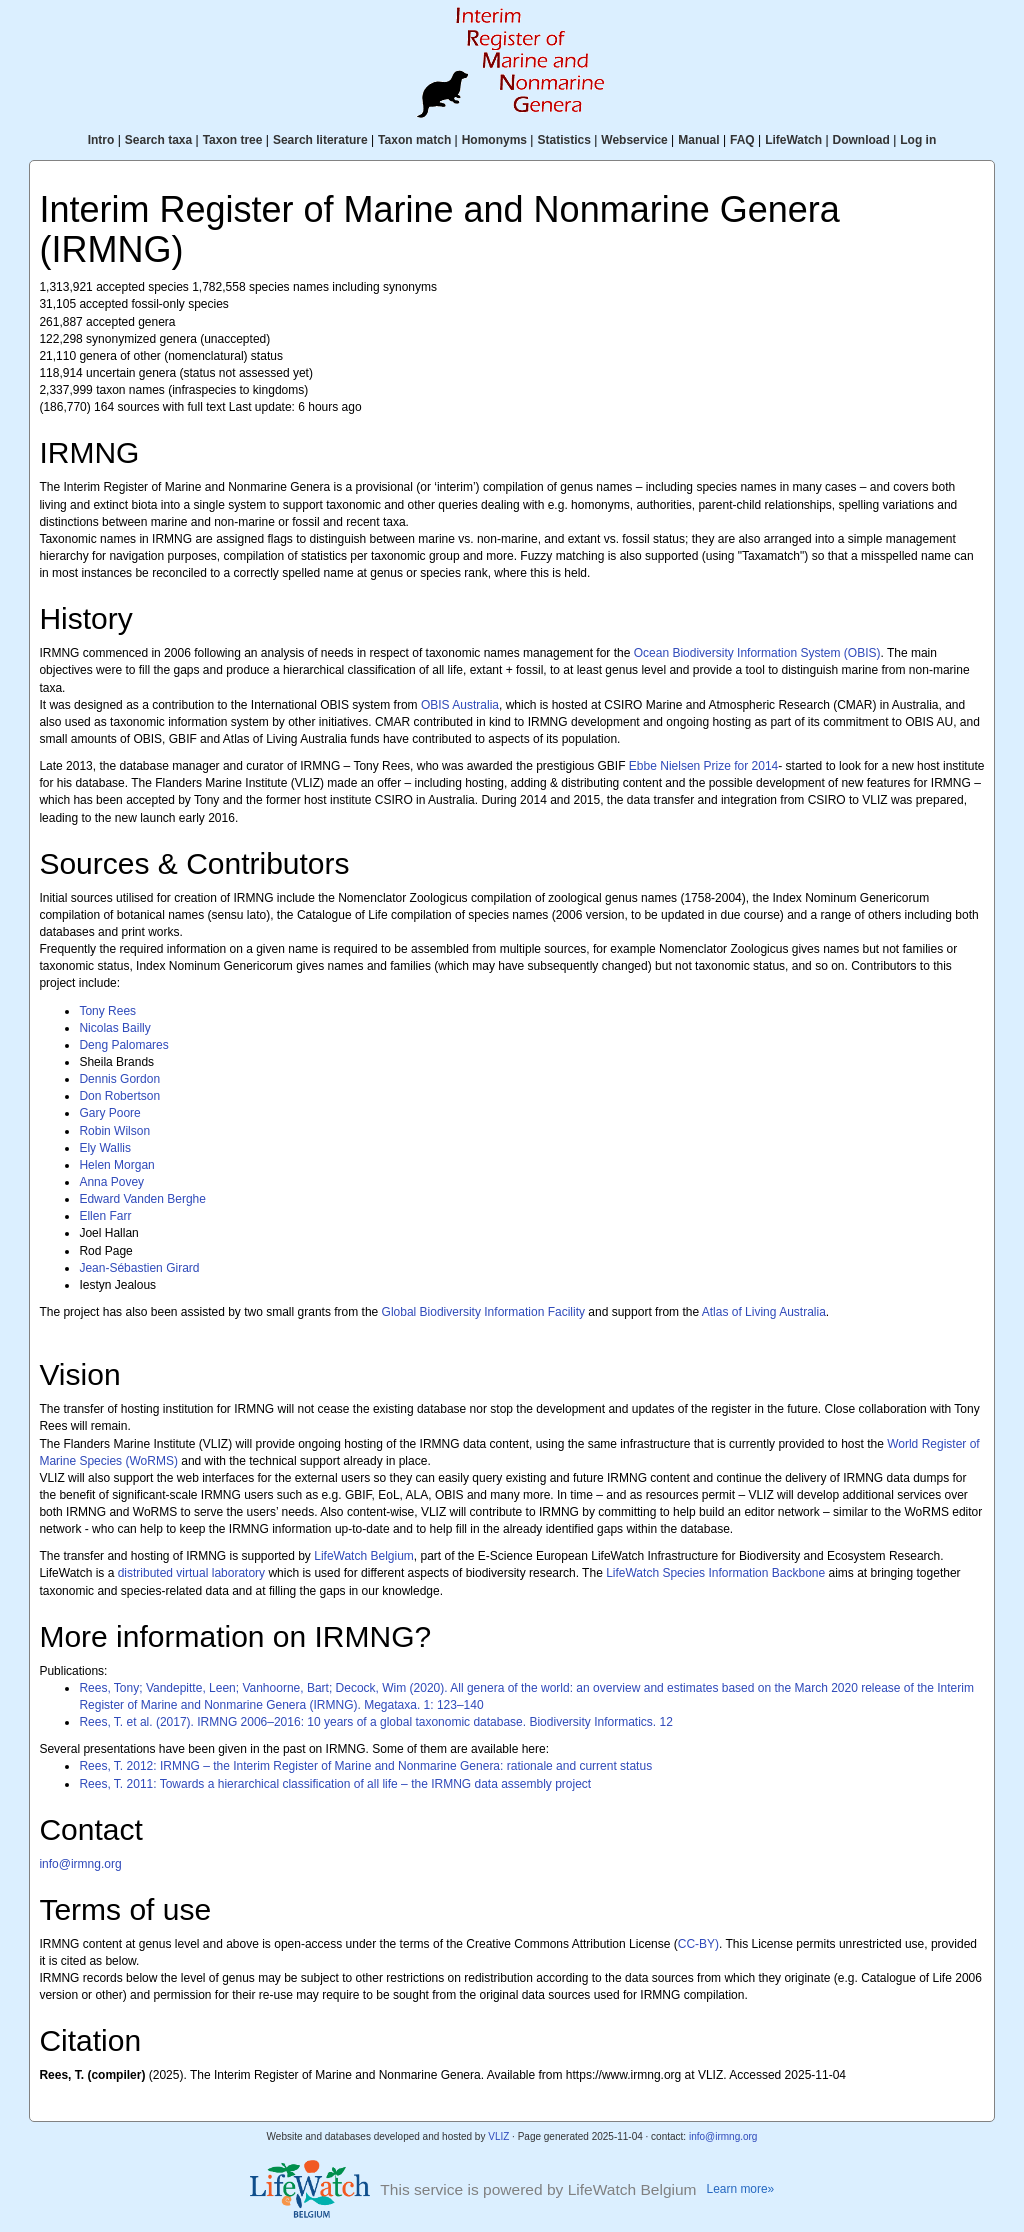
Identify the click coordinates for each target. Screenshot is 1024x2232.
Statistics (563, 140)
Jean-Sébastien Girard (139, 1268)
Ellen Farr (105, 1216)
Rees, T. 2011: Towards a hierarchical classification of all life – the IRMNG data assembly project (335, 1784)
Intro (101, 140)
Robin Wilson (114, 1131)
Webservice (634, 140)
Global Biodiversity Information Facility (483, 1312)
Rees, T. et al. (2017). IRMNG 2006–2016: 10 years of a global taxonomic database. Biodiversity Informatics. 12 (375, 1722)
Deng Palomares (123, 1045)
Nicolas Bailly (114, 1028)
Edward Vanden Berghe (142, 1199)
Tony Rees (107, 1011)
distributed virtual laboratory (191, 1573)
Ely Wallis (105, 1148)
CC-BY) (698, 1944)
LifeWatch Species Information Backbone (715, 1573)
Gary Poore (109, 1113)
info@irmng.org (80, 1864)
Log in (918, 140)
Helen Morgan (116, 1165)
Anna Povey (111, 1182)
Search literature (320, 140)
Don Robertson (119, 1096)
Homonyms (494, 140)
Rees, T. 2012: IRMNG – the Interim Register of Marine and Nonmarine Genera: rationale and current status (365, 1766)
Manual (698, 140)
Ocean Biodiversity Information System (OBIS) (757, 653)
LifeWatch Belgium (364, 1556)
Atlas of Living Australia (764, 1312)
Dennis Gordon (119, 1079)
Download (861, 140)
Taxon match (414, 140)
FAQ (742, 140)
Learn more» (741, 2189)
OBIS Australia (460, 705)
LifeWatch (793, 140)
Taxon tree (233, 140)
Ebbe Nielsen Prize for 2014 (703, 766)
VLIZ (498, 2136)
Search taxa (158, 140)
